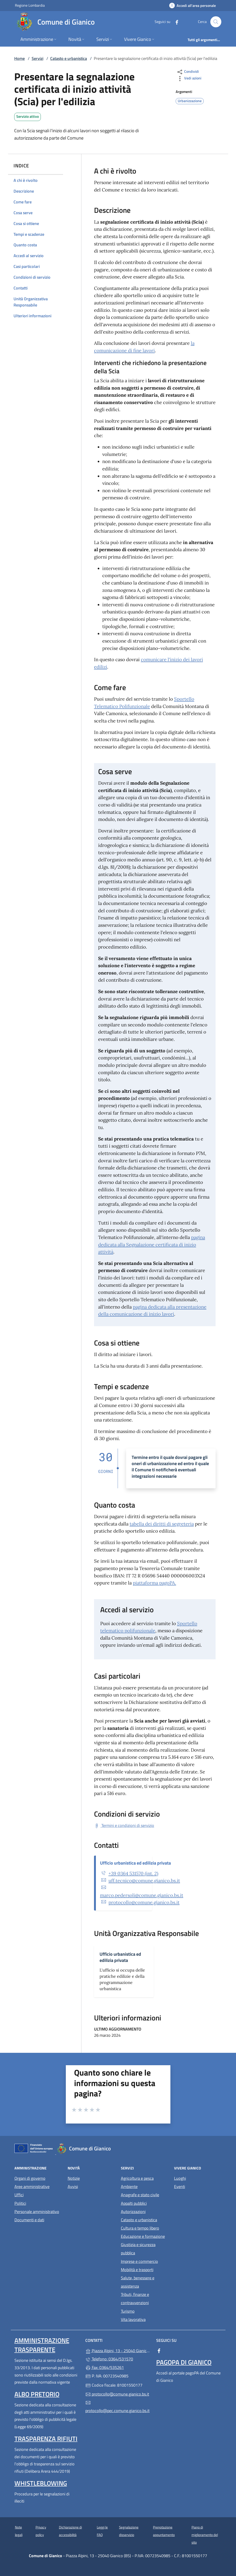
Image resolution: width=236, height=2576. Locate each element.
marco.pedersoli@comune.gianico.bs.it (141, 1895)
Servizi (37, 58)
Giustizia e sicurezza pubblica (138, 2249)
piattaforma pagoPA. (154, 1583)
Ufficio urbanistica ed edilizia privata (135, 1862)
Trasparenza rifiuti (46, 2439)
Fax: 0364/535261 (104, 2367)
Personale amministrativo (36, 2211)
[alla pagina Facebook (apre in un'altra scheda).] (175, 21)
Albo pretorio (36, 2394)
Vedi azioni (189, 78)
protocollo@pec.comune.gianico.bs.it (117, 2407)
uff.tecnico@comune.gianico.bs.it (144, 1881)
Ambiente (129, 2186)
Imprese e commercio (139, 2261)
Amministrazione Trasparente (41, 2344)
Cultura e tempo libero (140, 2228)
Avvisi (73, 2186)
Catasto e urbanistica (68, 58)
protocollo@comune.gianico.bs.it (144, 1902)
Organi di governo (29, 2178)
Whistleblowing (40, 2483)
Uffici (19, 2195)
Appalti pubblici (134, 2203)
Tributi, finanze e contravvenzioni (135, 2298)
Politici (20, 2203)
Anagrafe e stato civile (140, 2195)
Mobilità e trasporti (137, 2270)
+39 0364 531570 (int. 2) (133, 1874)
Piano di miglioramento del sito (205, 2535)
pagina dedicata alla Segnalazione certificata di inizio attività (151, 1244)
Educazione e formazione (143, 2236)
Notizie (74, 2178)
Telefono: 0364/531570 (109, 2359)
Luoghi (180, 2178)
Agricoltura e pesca (137, 2178)
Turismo (128, 2311)
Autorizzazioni (133, 2211)
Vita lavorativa (133, 2319)
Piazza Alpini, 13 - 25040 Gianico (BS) (118, 2350)
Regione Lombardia (30, 5)
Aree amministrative (32, 2186)
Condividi (188, 72)
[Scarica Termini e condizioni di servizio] (124, 1825)
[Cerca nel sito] (215, 21)
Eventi (179, 2186)
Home (19, 58)
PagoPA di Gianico (183, 2362)
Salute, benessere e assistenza (137, 2282)
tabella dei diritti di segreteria (162, 1524)
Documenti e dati (29, 2220)
